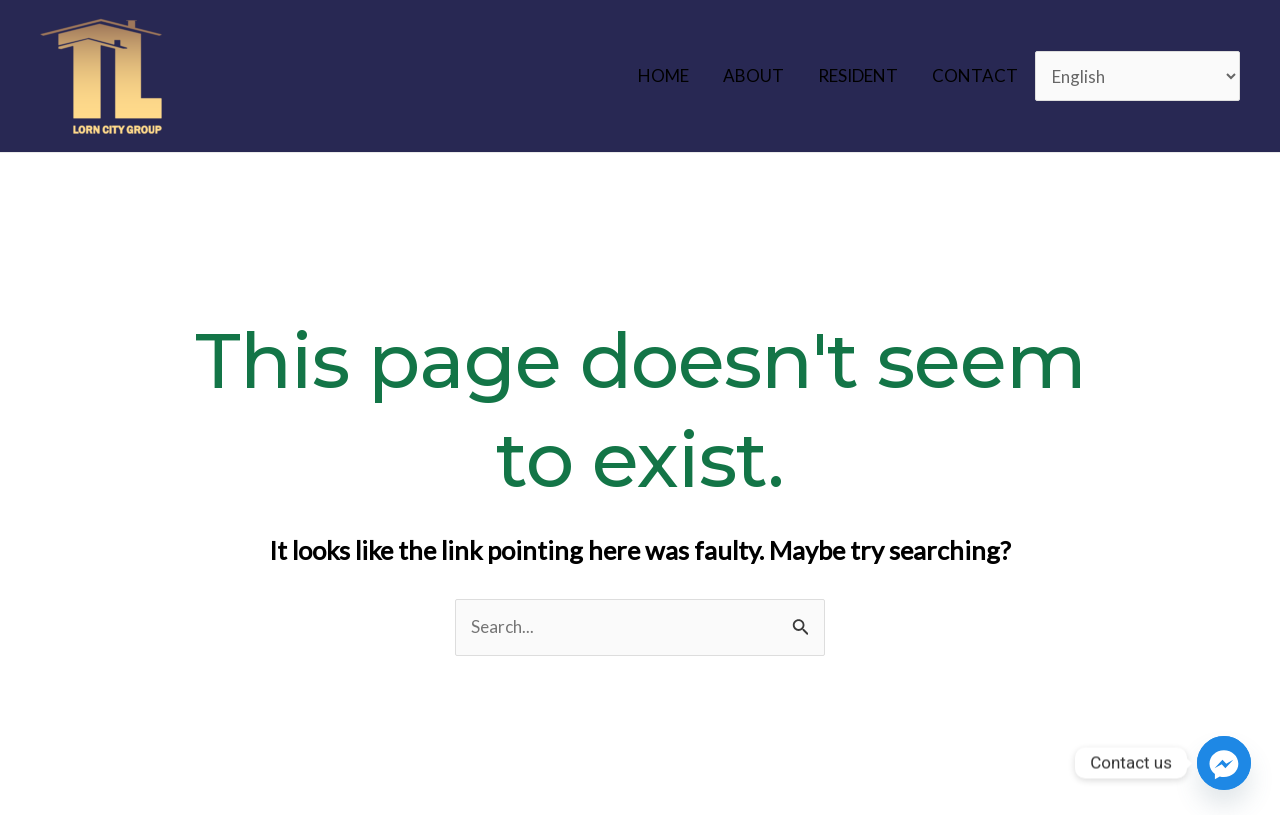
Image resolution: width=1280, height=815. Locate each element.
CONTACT (975, 75)
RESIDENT (858, 75)
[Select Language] (1138, 76)
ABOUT (753, 75)
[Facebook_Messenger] (1224, 763)
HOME (663, 75)
